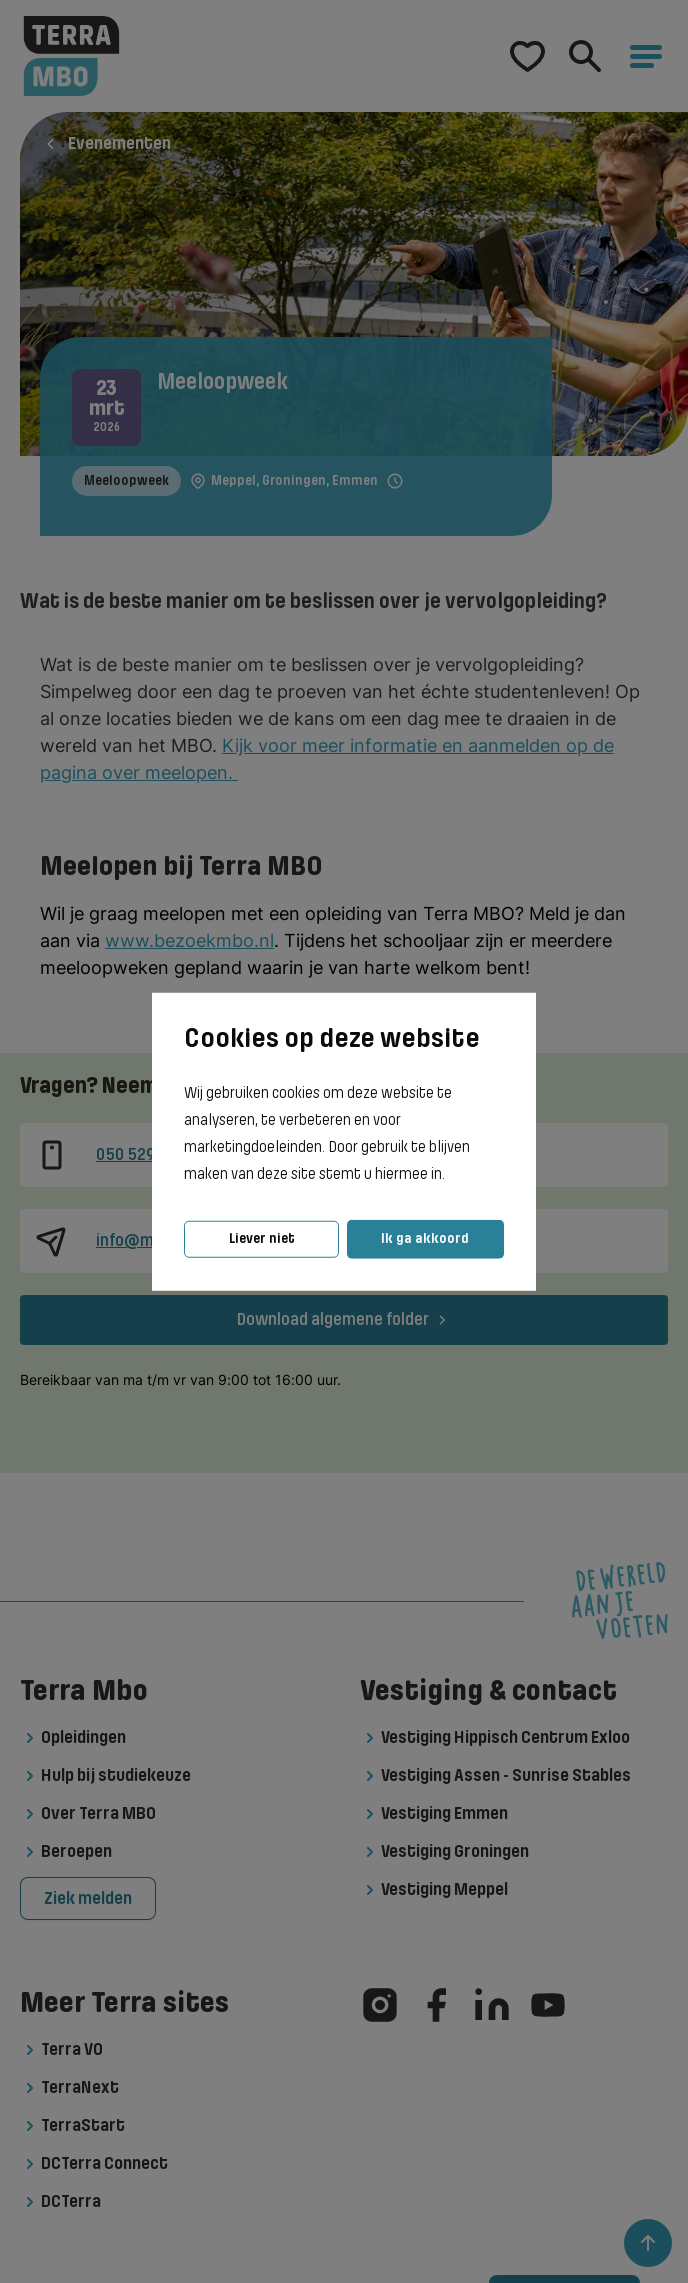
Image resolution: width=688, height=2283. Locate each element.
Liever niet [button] (262, 1238)
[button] (451, 1175)
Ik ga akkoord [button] (425, 1238)
